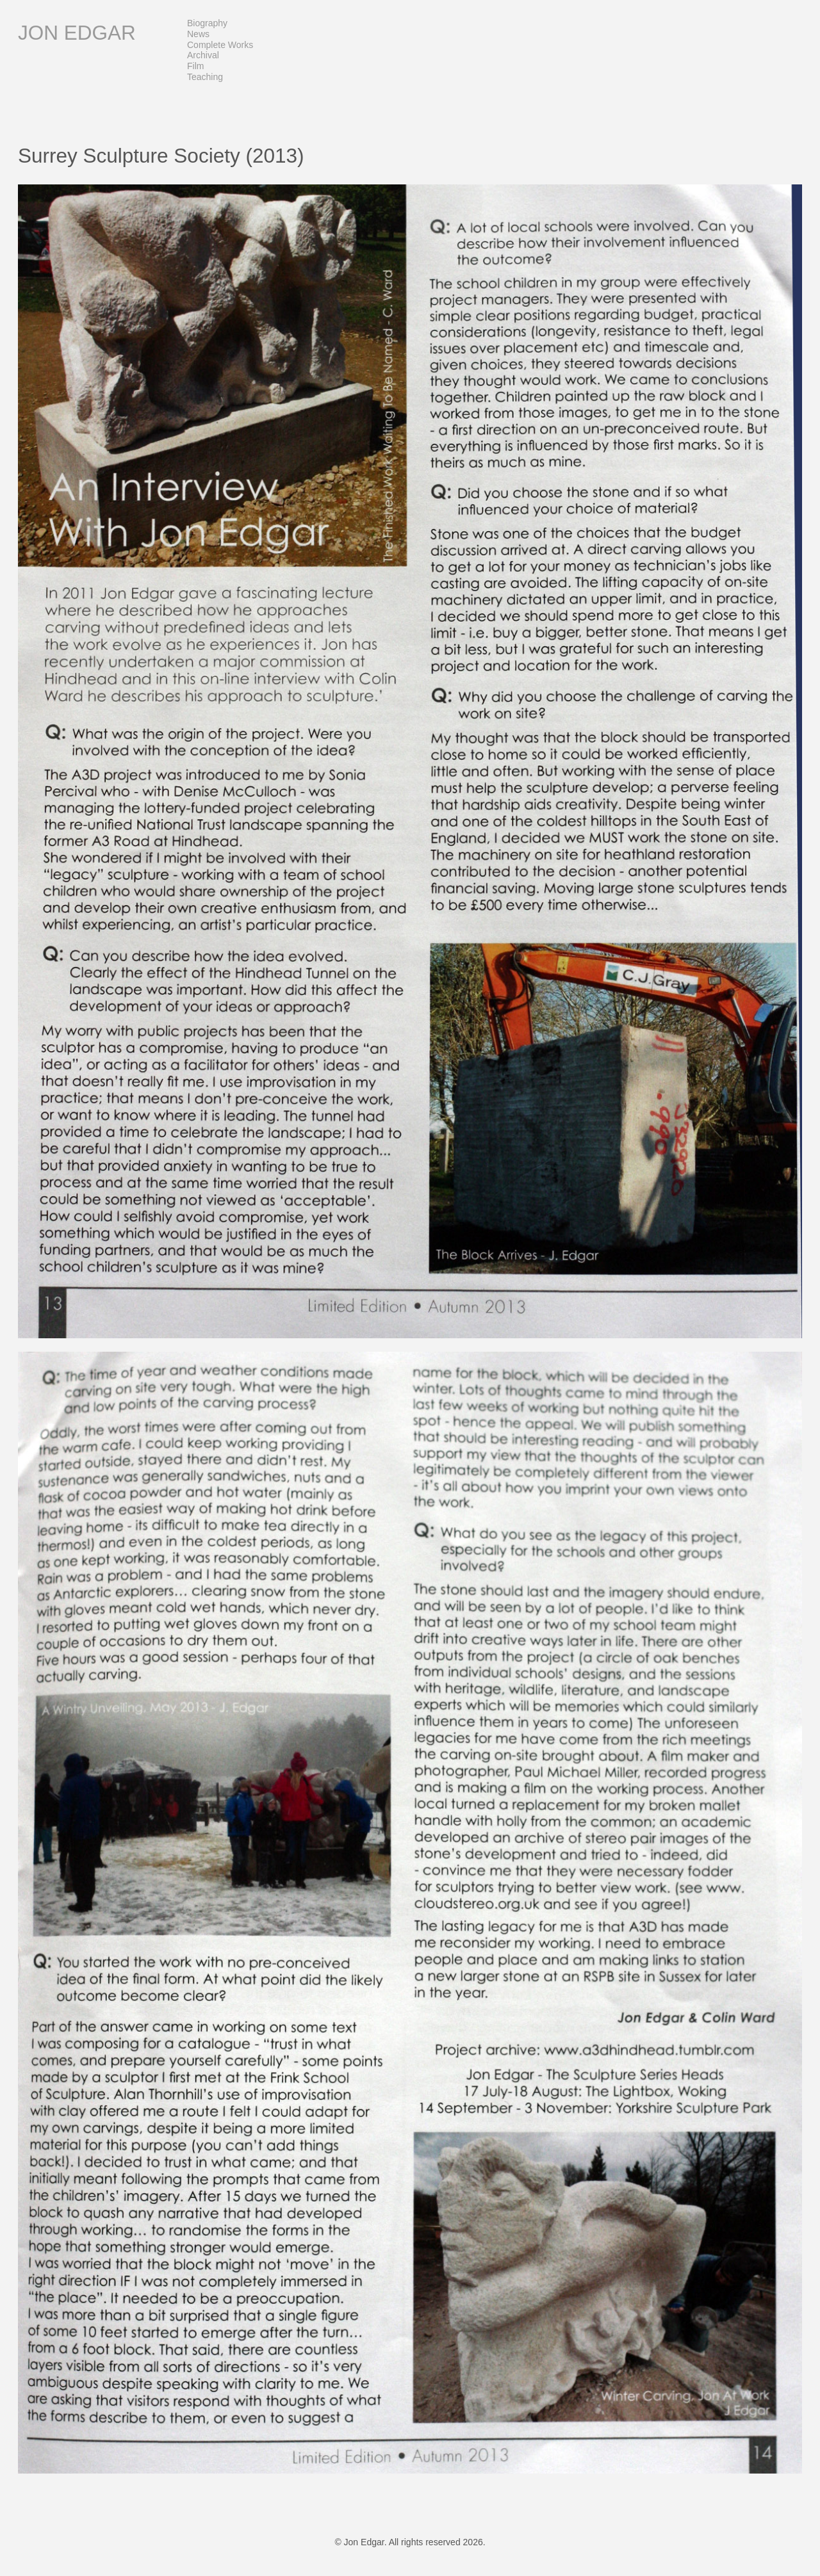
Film (195, 66)
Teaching (205, 77)
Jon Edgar (77, 32)
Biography (207, 23)
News (198, 34)
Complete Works (220, 45)
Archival (203, 55)
